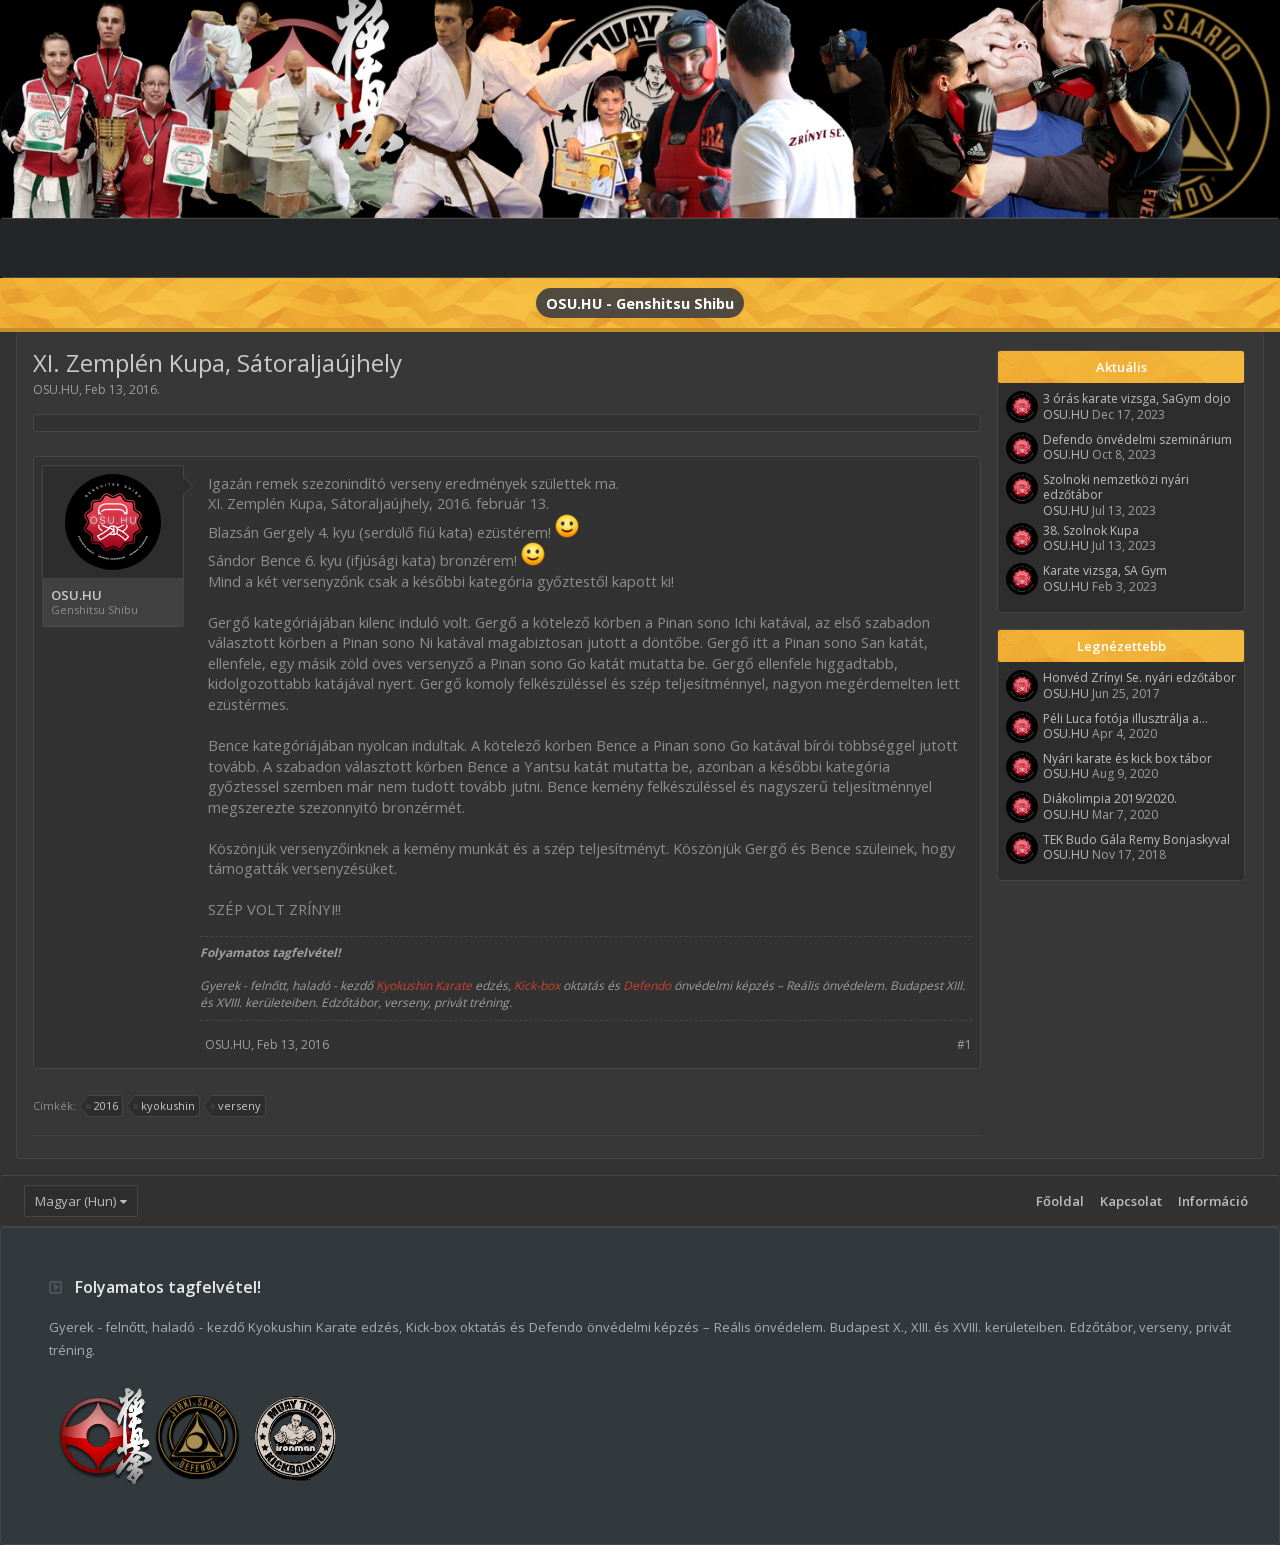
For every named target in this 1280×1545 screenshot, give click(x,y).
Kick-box (537, 985)
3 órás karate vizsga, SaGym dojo (1137, 398)
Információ (1213, 1201)
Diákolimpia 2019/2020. (1110, 798)
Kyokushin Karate (424, 985)
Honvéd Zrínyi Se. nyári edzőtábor (1139, 677)
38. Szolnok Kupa (1091, 530)
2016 (103, 1106)
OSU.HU (56, 389)
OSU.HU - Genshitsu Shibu (640, 303)
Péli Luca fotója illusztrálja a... (1125, 718)
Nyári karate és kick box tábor (1127, 758)
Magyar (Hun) (75, 1201)
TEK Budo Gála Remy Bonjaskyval (1136, 839)
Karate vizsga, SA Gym (1105, 570)
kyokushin (165, 1106)
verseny (236, 1106)
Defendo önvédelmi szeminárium (1137, 439)
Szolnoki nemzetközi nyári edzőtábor (1116, 487)
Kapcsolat (1131, 1201)
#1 (964, 1044)
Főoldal (1060, 1201)
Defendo (647, 985)
